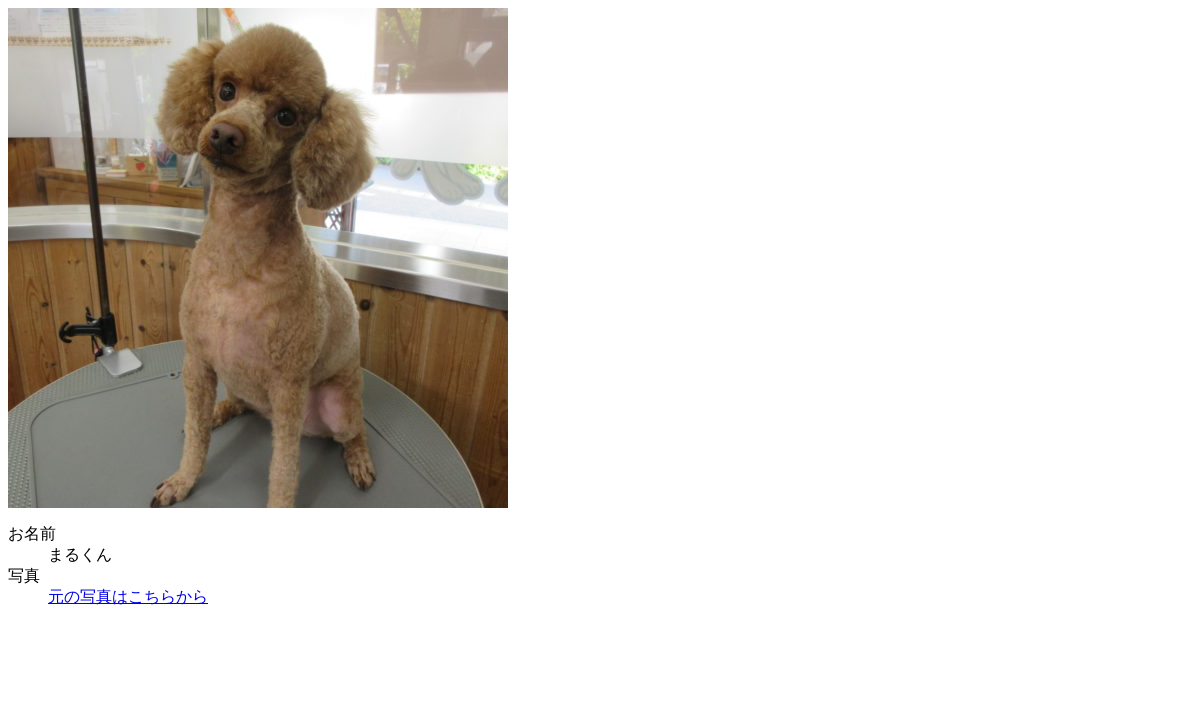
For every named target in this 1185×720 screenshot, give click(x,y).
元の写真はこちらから (128, 596)
